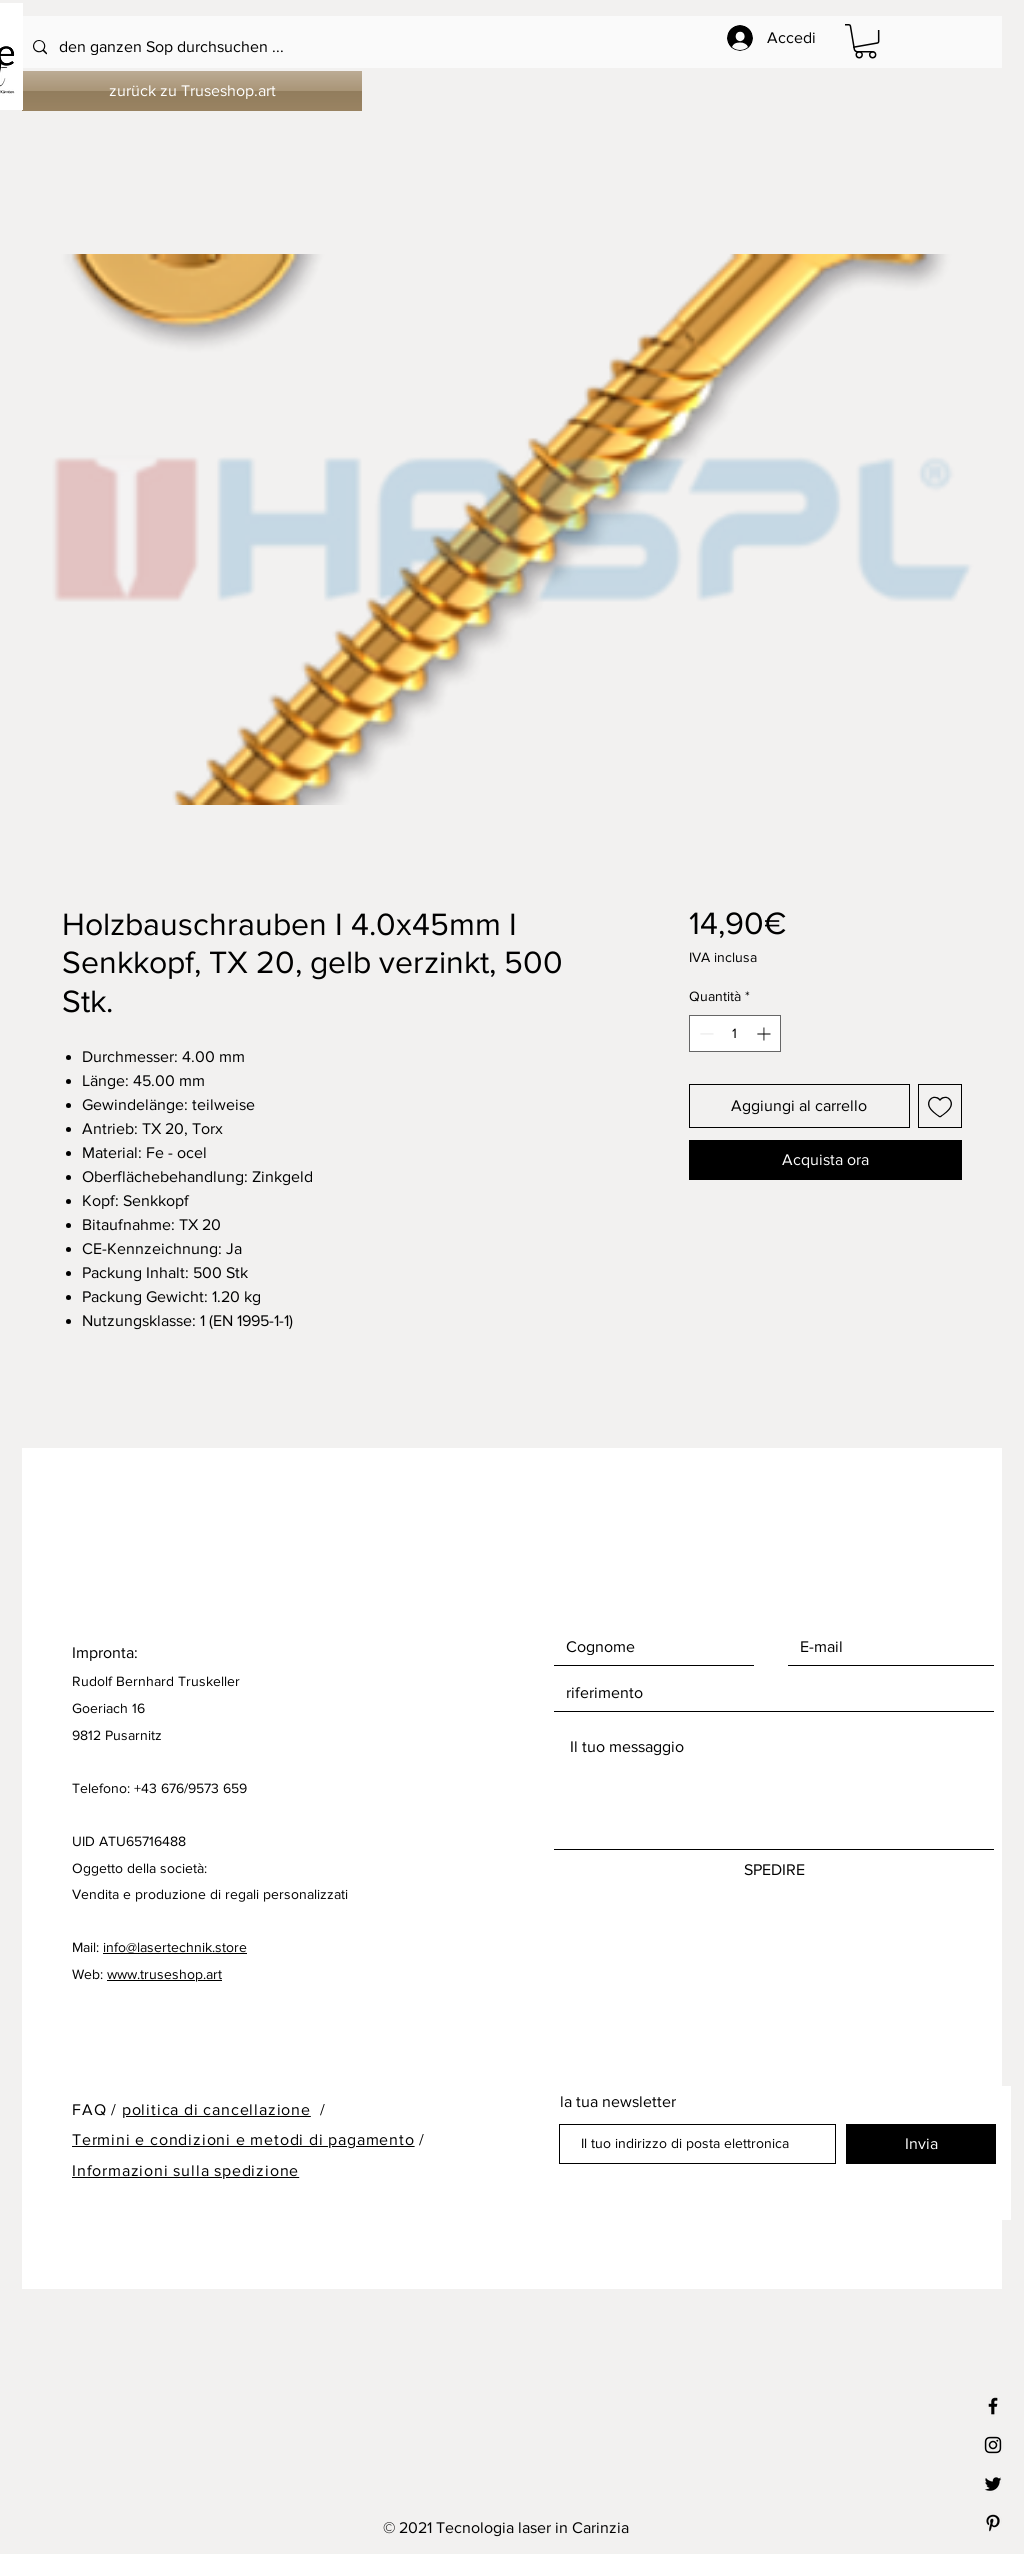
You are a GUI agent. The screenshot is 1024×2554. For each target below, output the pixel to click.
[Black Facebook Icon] (993, 2406)
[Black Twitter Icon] (993, 2484)
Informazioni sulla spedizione (185, 2170)
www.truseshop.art (164, 1974)
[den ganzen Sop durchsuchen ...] (458, 47)
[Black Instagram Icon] (993, 2445)
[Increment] (765, 1033)
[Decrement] (704, 1033)
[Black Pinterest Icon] (993, 2523)
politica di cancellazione (216, 2109)
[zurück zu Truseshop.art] (192, 91)
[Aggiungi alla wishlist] (940, 1106)
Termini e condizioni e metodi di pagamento (243, 2139)
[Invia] (921, 2144)
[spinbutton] (735, 1033)
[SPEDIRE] (774, 1870)
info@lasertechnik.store (175, 1947)
